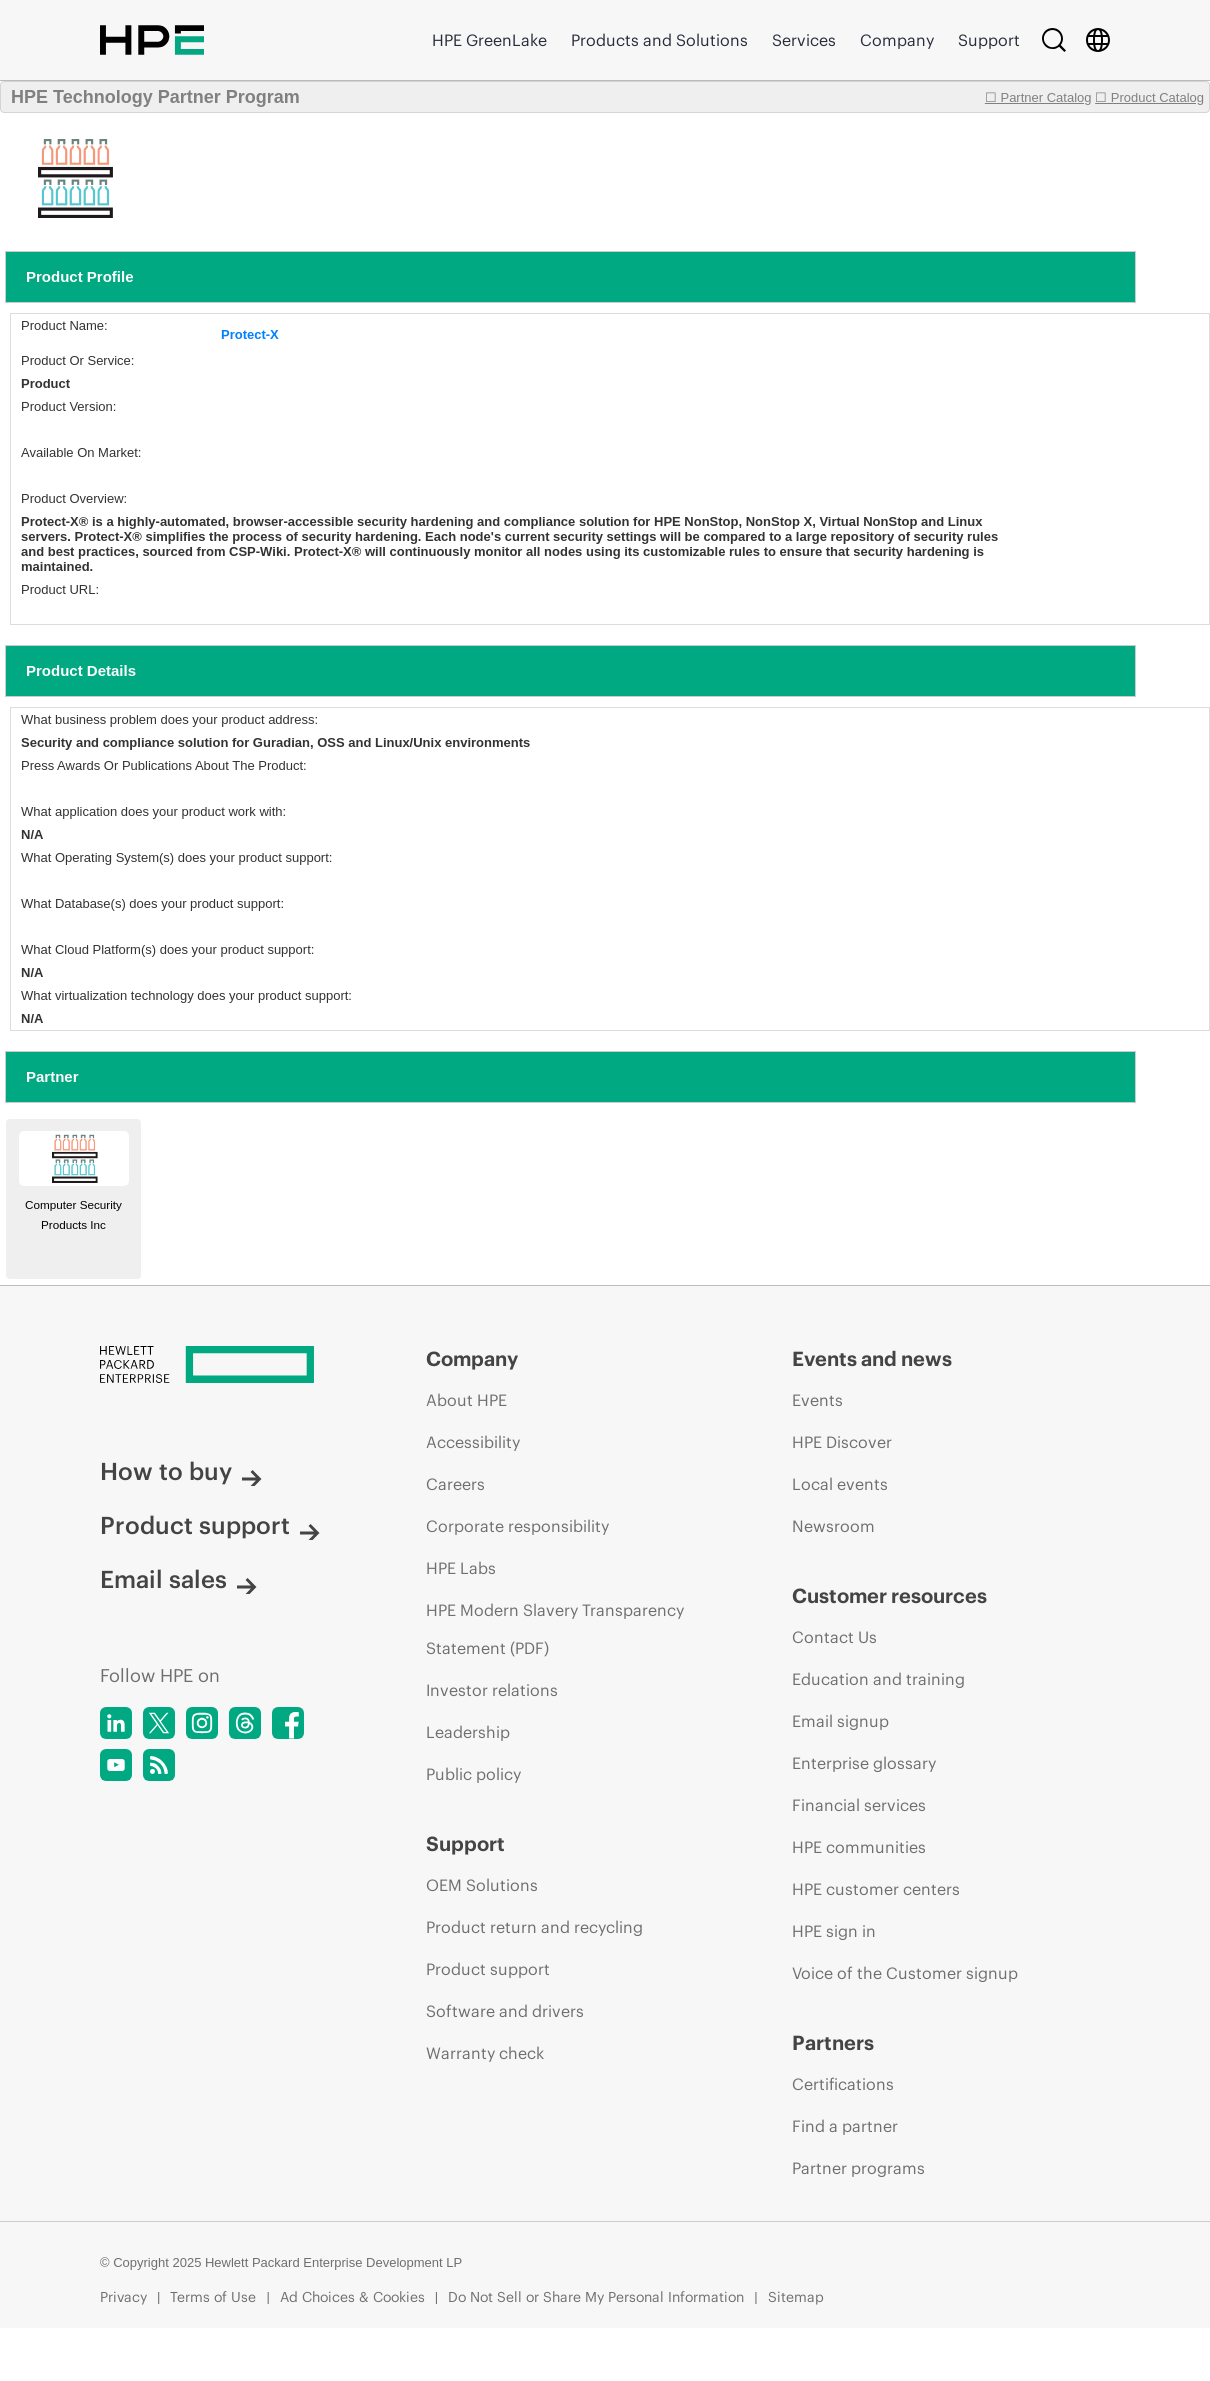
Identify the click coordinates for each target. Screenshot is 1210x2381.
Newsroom (833, 1526)
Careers (455, 1484)
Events (817, 1400)
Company (897, 40)
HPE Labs (461, 1568)
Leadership (468, 1732)
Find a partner (845, 2126)
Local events (840, 1484)
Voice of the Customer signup (905, 1973)
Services (804, 40)
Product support (210, 1525)
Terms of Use (213, 2297)
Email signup (840, 1721)
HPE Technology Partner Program (155, 97)
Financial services (859, 1805)
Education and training (878, 1679)
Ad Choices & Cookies (352, 2297)
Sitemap (796, 2297)
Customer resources (889, 1595)
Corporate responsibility (517, 1526)
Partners (833, 2042)
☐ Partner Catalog (1038, 97)
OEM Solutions (482, 1885)
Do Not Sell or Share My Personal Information (596, 2297)
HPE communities (859, 1847)
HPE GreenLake (489, 40)
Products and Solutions (659, 40)
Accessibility (473, 1442)
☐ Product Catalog (1149, 97)
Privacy (123, 2297)
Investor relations (492, 1690)
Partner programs (858, 2168)
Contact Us (834, 1637)
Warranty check (485, 2053)
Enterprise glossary (864, 1763)
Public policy (473, 1774)
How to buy (181, 1471)
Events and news (872, 1358)
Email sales (178, 1579)
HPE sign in (834, 1931)
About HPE (466, 1400)
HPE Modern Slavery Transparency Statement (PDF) (555, 1629)
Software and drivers (505, 2011)
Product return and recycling (534, 1927)
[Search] (1054, 40)
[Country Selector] (1098, 40)
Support (989, 40)
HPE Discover (842, 1442)
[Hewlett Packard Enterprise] (225, 1366)
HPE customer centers (876, 1889)
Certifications (843, 2084)
